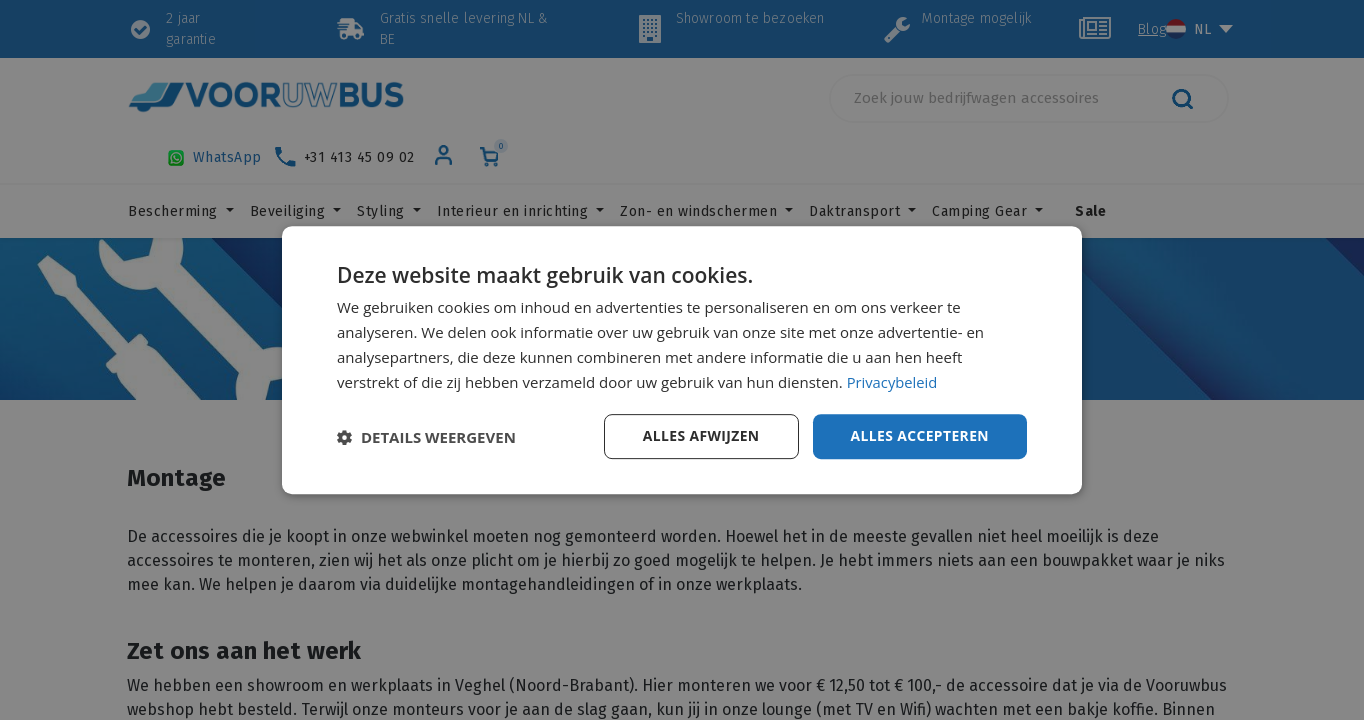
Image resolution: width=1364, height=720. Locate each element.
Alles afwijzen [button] (700, 435)
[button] (426, 437)
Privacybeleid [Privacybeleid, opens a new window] (893, 382)
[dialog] (682, 360)
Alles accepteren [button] (919, 435)
